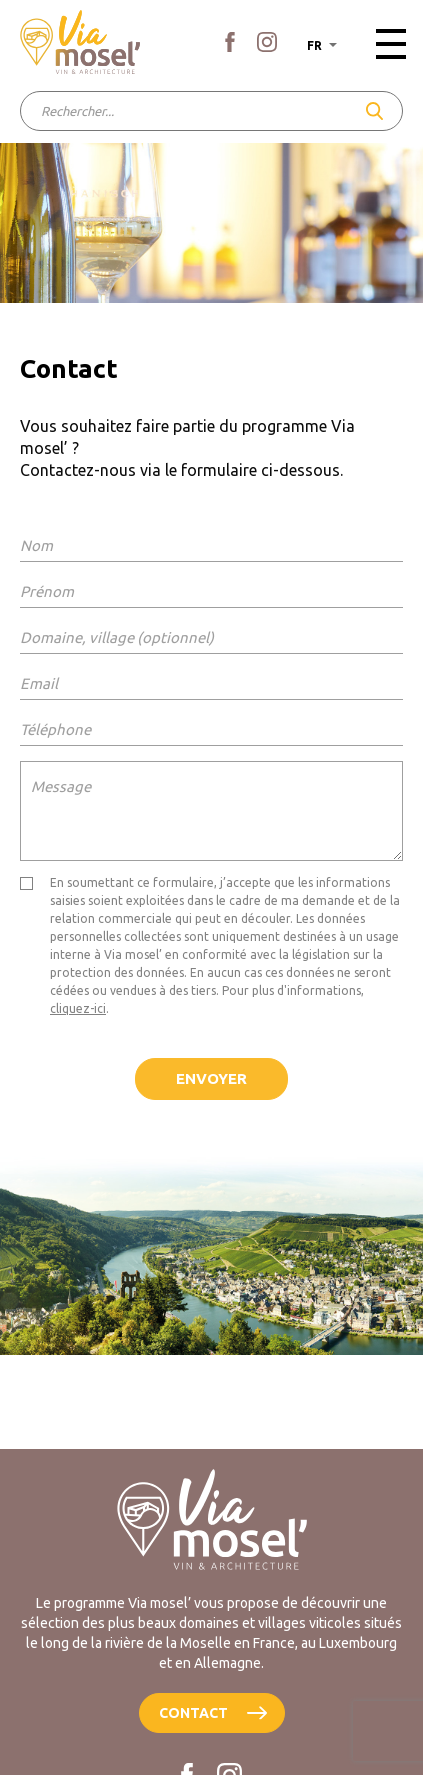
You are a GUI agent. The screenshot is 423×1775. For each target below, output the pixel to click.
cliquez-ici (78, 1008)
